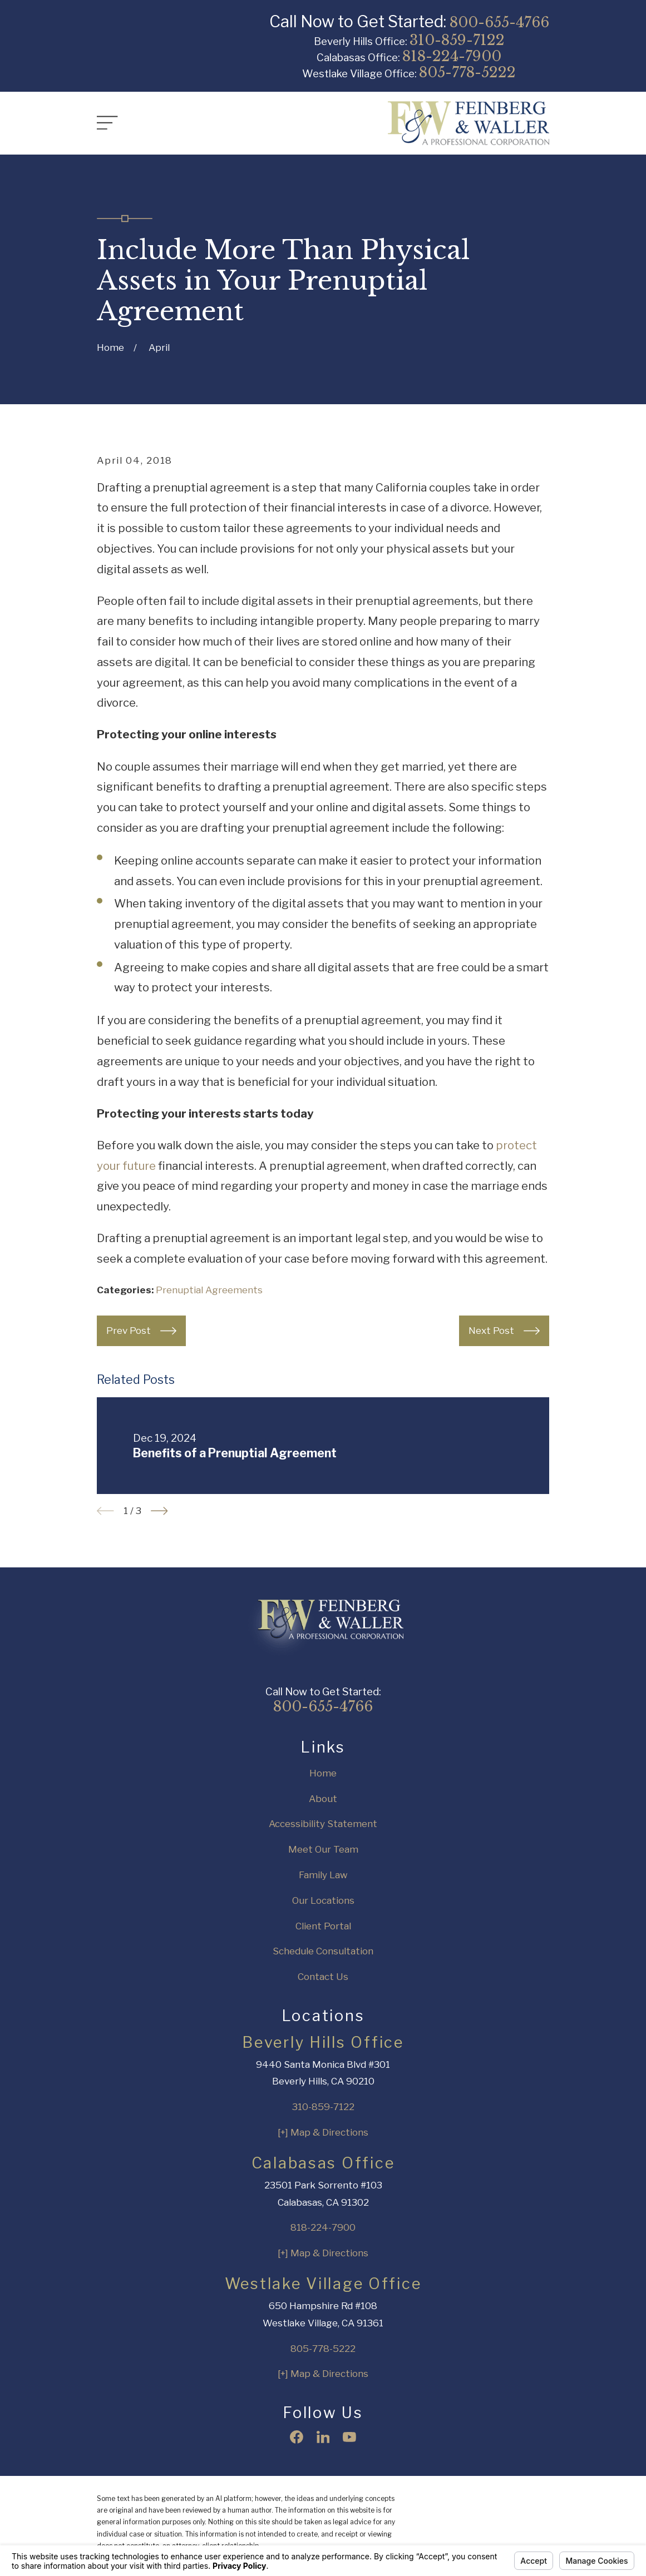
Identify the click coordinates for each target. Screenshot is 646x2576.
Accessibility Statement (323, 1823)
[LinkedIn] (323, 2437)
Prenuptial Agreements (209, 1290)
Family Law (323, 1874)
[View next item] (159, 1511)
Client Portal (323, 1926)
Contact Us (323, 1976)
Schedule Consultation (323, 1951)
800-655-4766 (499, 22)
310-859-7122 (457, 40)
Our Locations (323, 1900)
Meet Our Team (323, 1849)
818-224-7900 (451, 56)
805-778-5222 (467, 72)
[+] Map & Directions (323, 2132)
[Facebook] (296, 2437)
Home (323, 1773)
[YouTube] (349, 2437)
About (323, 1798)
